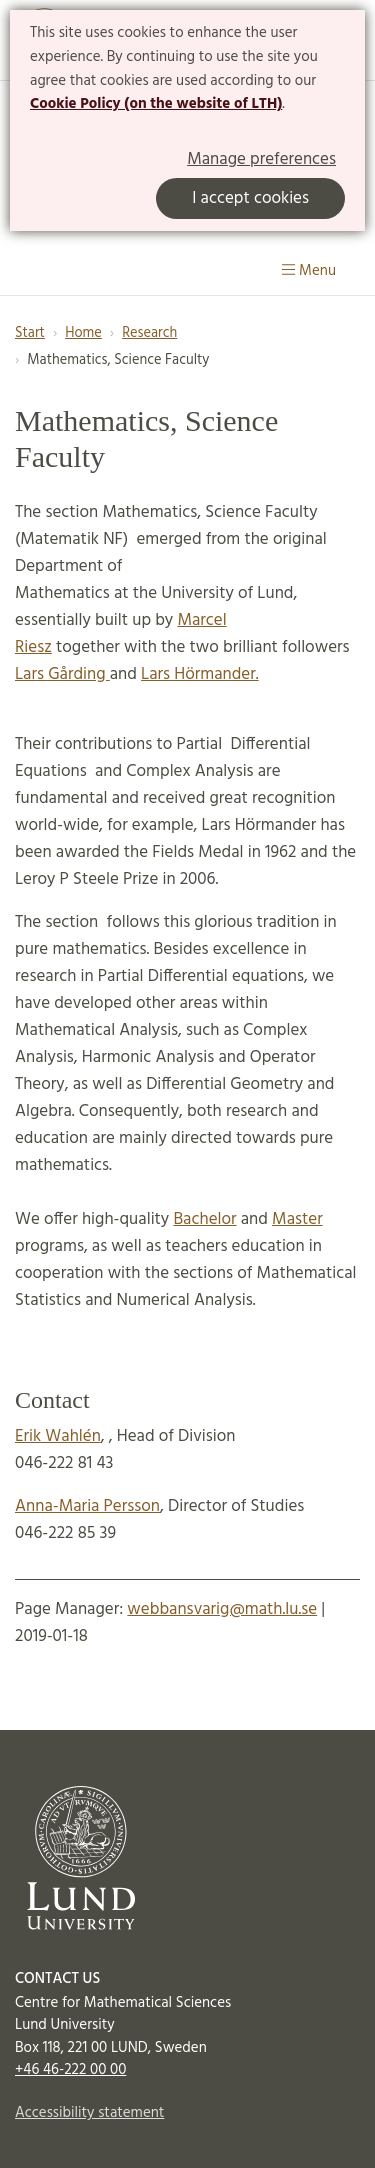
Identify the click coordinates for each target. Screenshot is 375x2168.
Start (30, 333)
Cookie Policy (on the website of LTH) (156, 104)
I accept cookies (250, 198)
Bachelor (204, 1219)
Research (149, 333)
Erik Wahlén (58, 1436)
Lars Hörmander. (200, 674)
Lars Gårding (62, 674)
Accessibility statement (89, 2113)
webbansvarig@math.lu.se (222, 1609)
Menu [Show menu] (309, 271)
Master (297, 1219)
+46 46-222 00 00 (70, 2070)
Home (83, 333)
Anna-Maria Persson (87, 1506)
